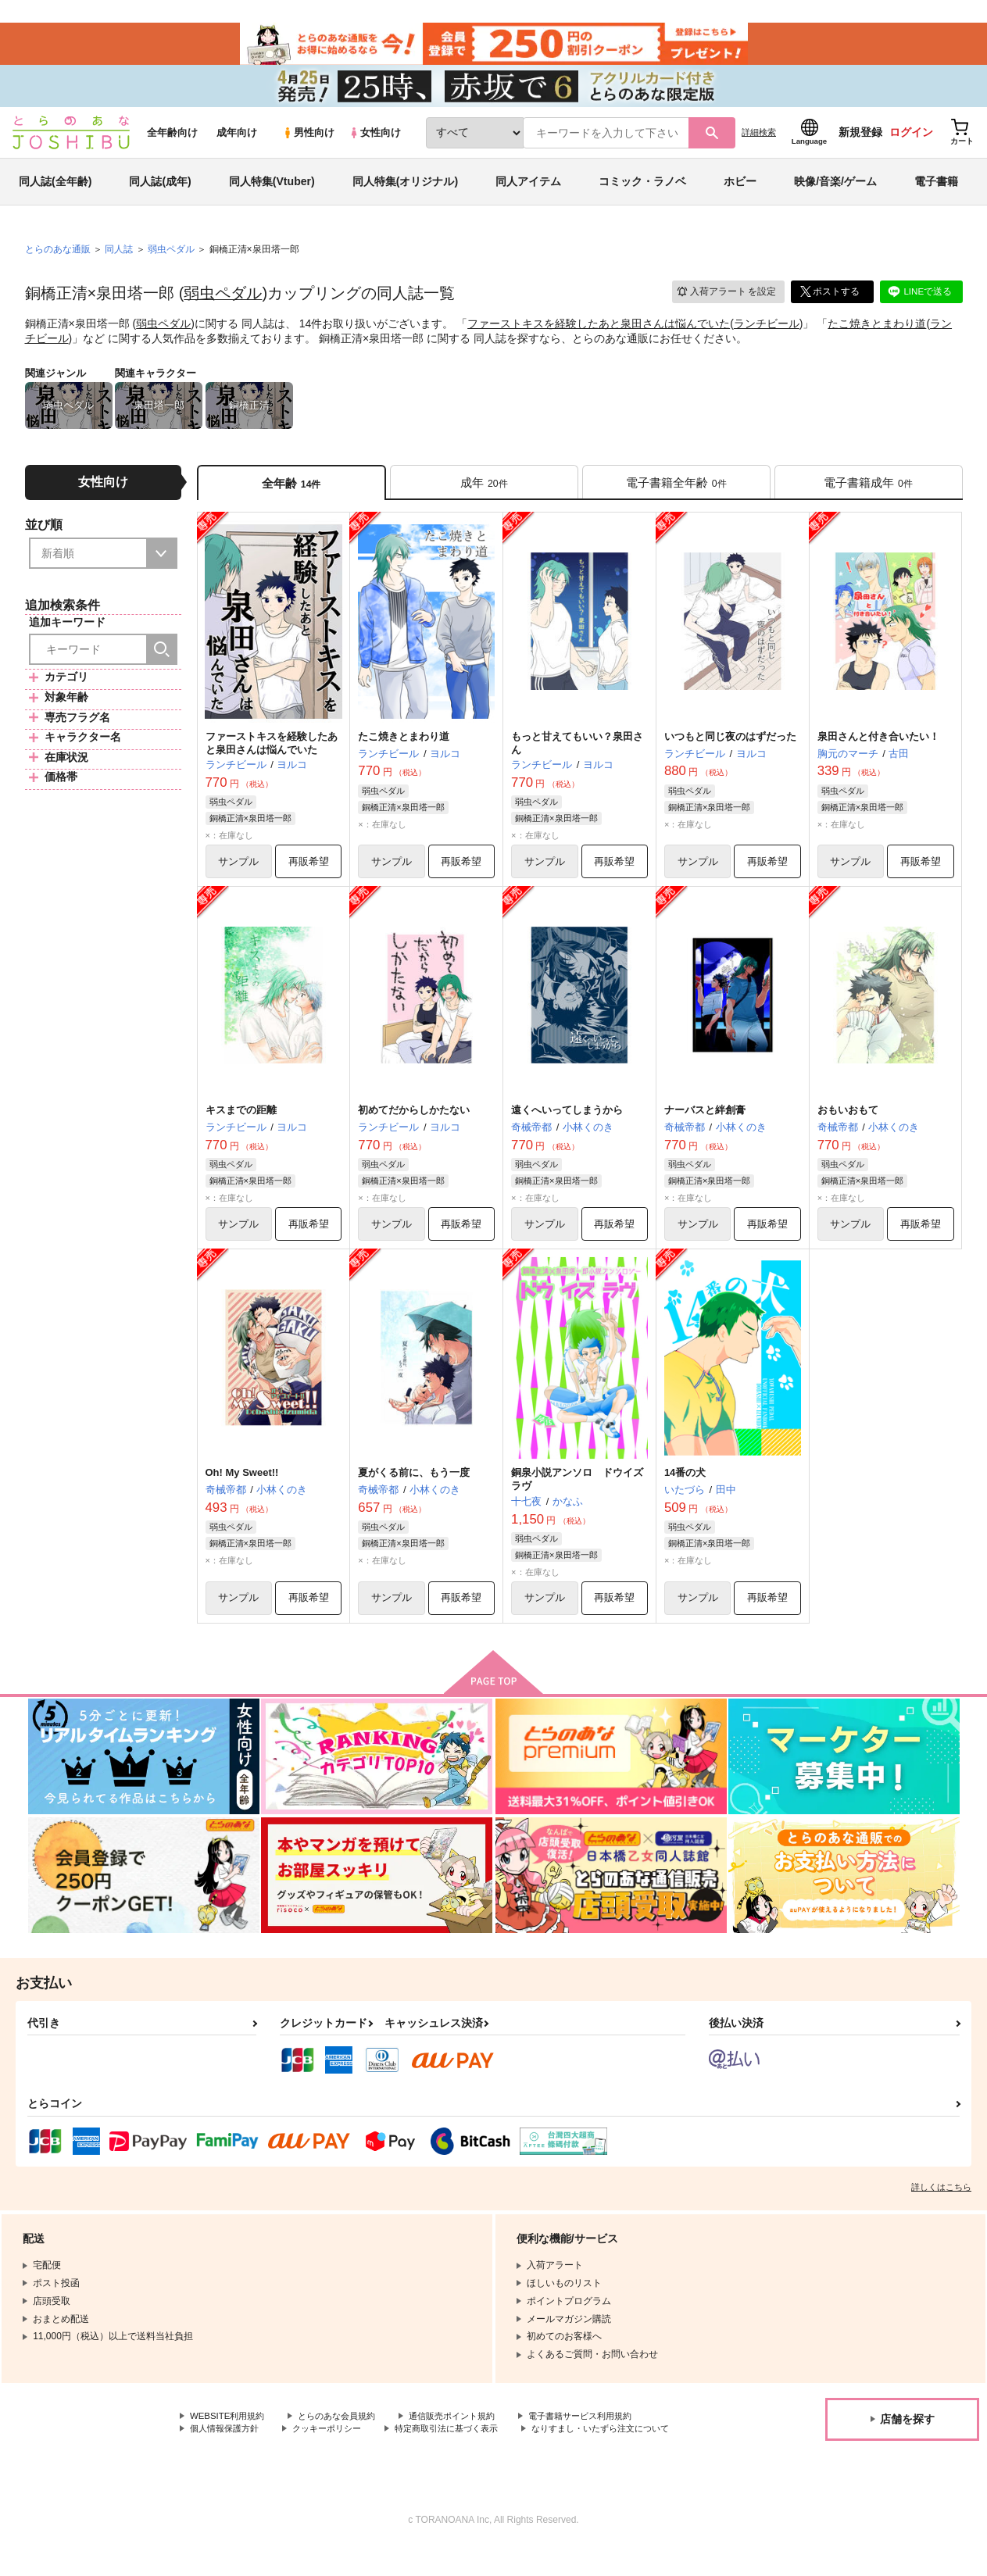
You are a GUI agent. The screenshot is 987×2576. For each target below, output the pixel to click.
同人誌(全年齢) (55, 190)
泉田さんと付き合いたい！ (878, 746)
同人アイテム (528, 190)
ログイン (911, 141)
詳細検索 (759, 141)
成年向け (236, 142)
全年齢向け (172, 142)
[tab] (484, 491)
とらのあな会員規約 (345, 2430)
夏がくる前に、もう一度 (414, 1486)
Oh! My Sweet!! (242, 1486)
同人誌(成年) (160, 190)
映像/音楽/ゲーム (835, 190)
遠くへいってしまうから (567, 1121)
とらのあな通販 (58, 258)
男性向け (308, 142)
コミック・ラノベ (642, 190)
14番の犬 (685, 1486)
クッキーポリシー (336, 2443)
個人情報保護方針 (227, 2443)
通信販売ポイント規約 (468, 2430)
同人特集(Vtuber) (272, 190)
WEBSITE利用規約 (230, 2430)
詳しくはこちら (941, 2201)
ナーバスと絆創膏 (705, 1121)
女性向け (375, 142)
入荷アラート (725, 300)
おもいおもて (847, 1121)
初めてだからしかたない (414, 1121)
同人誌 (119, 258)
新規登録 (860, 141)
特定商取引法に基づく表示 (463, 2443)
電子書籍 (936, 190)
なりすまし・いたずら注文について (265, 2456)
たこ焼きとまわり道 (877, 333)
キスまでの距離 (241, 1121)
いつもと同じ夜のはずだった (730, 746)
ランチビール (766, 333)
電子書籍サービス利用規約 (605, 2430)
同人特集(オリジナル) (405, 190)
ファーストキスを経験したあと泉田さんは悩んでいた (598, 333)
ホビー (740, 190)
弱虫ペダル (223, 302)
